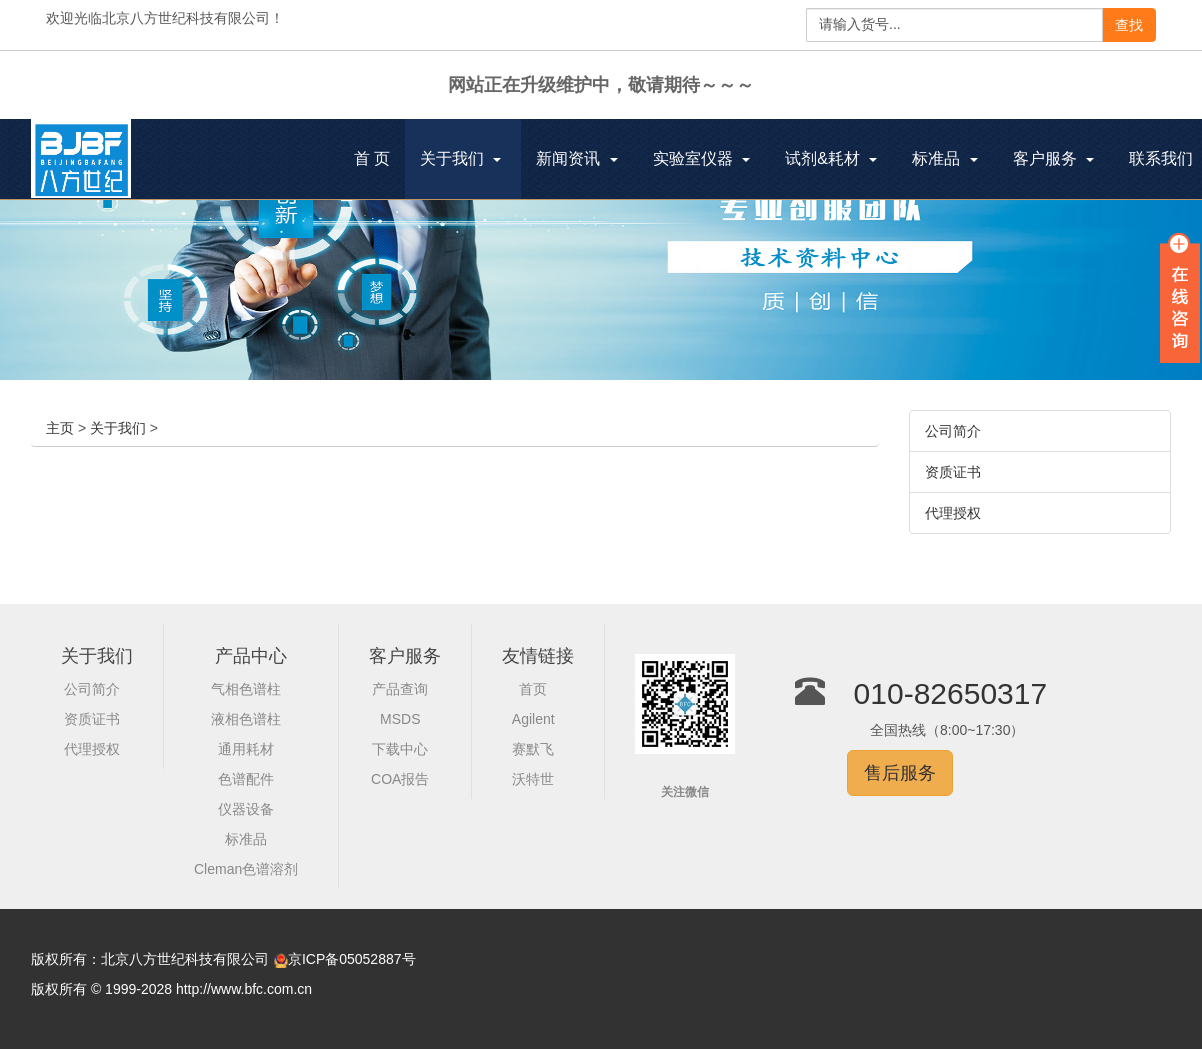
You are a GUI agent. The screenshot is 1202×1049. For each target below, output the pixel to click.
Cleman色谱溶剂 (246, 869)
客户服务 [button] (1053, 158)
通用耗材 (246, 749)
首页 (533, 689)
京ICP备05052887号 (352, 959)
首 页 (379, 161)
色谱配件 (246, 779)
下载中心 (400, 749)
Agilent (533, 719)
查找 (1129, 25)
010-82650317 (951, 693)
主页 (60, 428)
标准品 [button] (944, 158)
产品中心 (251, 656)
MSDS (400, 719)
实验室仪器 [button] (701, 158)
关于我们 (118, 428)
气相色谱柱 (246, 689)
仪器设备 (246, 809)
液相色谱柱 (246, 719)
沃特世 (533, 779)
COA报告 (400, 779)
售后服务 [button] (900, 773)
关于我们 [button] (460, 158)
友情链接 (538, 656)
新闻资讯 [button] (576, 158)
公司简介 (953, 431)
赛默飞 (533, 749)
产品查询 (400, 689)
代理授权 (953, 513)
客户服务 (405, 656)
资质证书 (953, 472)
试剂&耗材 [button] (831, 158)
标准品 (246, 839)
